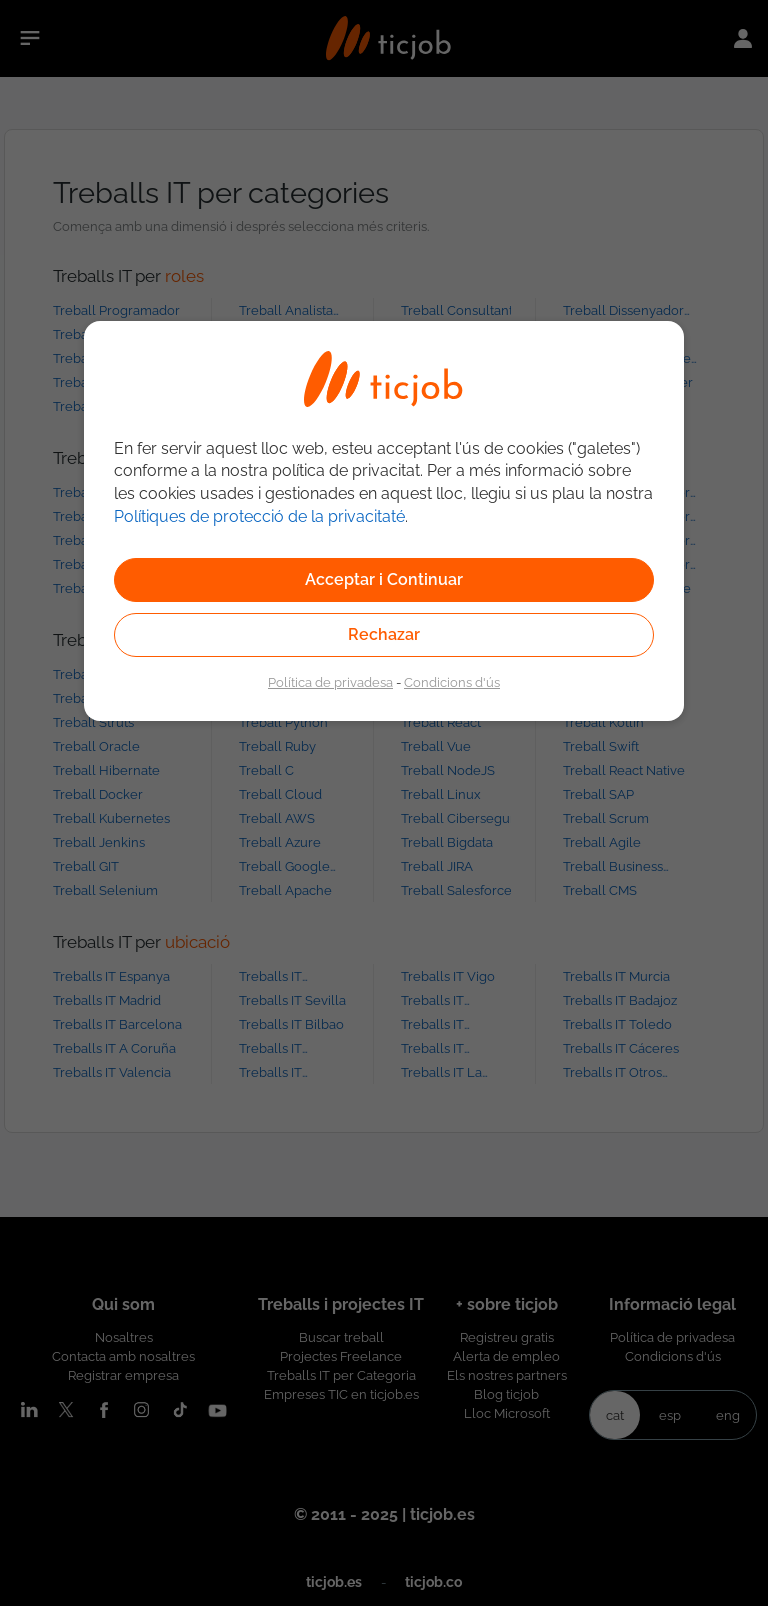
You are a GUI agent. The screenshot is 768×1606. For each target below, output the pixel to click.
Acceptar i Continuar (384, 579)
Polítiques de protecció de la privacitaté (259, 516)
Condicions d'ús (452, 682)
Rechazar (384, 634)
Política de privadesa (330, 682)
